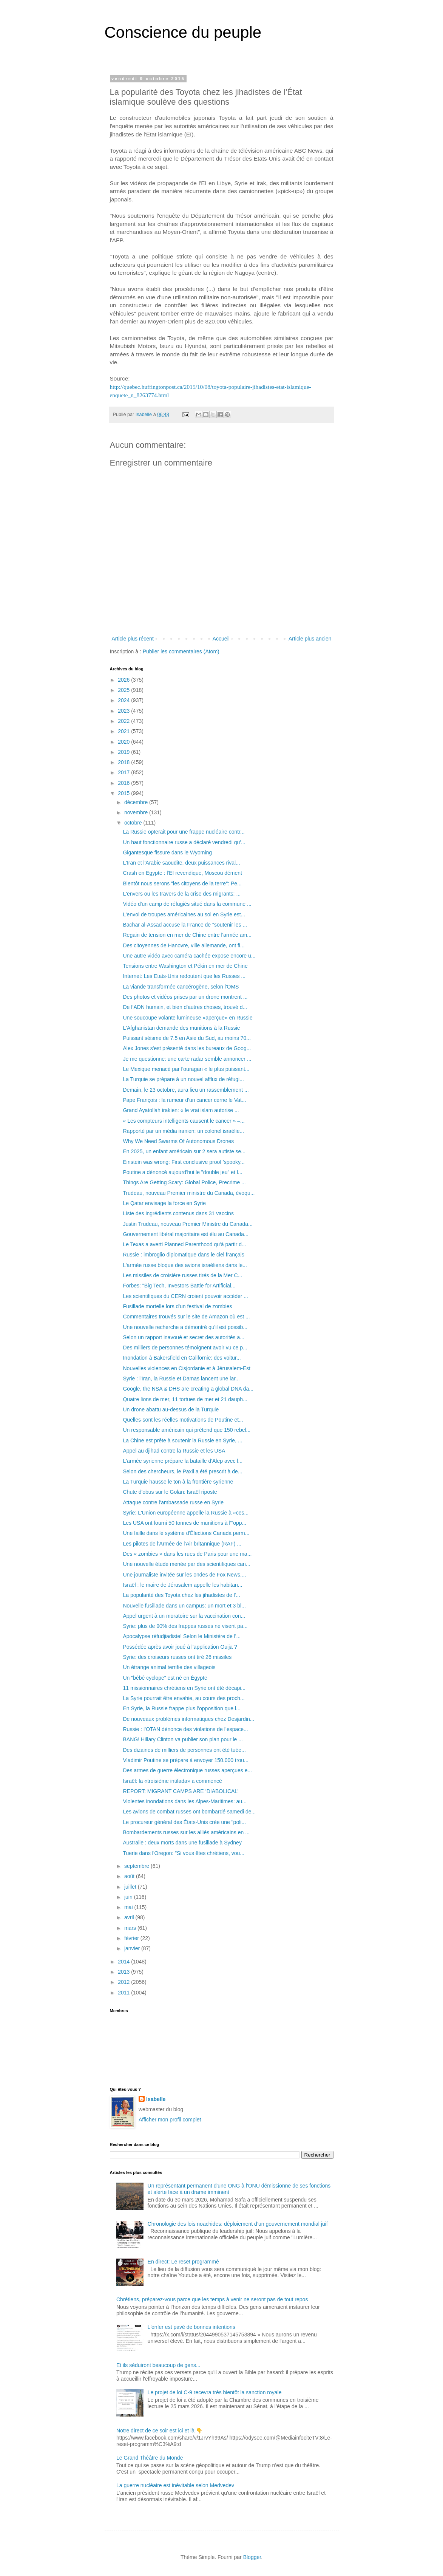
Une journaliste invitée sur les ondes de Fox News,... (184, 1575)
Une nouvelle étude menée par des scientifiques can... (186, 1564)
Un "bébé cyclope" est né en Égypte (165, 1678)
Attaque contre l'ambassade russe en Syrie (173, 1502)
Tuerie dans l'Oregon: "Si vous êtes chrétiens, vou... (183, 1853)
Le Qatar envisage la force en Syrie (164, 1203)
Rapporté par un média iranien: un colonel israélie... (183, 1131)
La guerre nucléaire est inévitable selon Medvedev (175, 2485)
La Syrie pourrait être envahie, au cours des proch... (183, 1698)
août (130, 1876)
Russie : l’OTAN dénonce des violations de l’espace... (185, 1729)
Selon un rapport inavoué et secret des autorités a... (183, 1337)
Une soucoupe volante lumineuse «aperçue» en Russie (187, 1018)
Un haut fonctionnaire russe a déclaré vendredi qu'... (184, 842)
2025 (124, 690)
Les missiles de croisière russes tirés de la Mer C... (182, 1275)
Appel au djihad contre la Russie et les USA (174, 1451)
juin (129, 1897)
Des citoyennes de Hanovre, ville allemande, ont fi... (183, 945)
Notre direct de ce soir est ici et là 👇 (159, 2430)
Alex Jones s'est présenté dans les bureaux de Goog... (187, 1048)
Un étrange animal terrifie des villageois (169, 1667)
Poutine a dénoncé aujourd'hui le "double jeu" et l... (182, 1172)
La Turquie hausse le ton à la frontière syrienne (178, 1482)
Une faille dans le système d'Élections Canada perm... (186, 1533)
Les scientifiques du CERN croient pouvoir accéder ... (185, 1296)
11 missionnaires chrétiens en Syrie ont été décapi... (184, 1688)
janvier (132, 1948)
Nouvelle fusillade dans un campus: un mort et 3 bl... (184, 1606)
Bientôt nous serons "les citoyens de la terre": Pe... (182, 883)
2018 (124, 762)
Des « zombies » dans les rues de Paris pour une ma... (187, 1554)
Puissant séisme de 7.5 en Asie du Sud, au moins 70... (187, 1038)
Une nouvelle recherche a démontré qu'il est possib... (185, 1327)
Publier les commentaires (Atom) (181, 651)
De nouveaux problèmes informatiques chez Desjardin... (188, 1719)
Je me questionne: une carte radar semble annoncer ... (187, 1059)
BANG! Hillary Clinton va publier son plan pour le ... (182, 1739)
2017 (124, 772)
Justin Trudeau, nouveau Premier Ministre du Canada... (187, 1224)
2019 (124, 752)
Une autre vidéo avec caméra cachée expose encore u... (189, 956)
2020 (124, 742)
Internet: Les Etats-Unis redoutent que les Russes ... (184, 976)
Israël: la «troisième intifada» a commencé (172, 1781)
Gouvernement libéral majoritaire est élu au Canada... (185, 1234)
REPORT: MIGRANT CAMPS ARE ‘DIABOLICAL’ (180, 1791)
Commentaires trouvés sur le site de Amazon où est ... (186, 1317)
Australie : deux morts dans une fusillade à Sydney (182, 1843)
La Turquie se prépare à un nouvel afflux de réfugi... (183, 1079)
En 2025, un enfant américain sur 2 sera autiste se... (184, 1151)
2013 (124, 1972)
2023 (124, 711)
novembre (136, 812)
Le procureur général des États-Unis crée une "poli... (184, 1822)
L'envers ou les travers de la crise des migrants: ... (182, 894)
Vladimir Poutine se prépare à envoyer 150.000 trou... (185, 1760)
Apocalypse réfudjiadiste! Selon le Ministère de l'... (182, 1636)
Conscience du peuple (183, 32)
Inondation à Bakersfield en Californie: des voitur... (182, 1358)
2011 (124, 1993)
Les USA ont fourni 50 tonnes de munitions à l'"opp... (184, 1523)
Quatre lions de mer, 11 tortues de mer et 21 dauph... (185, 1399)
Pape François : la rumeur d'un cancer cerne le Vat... (184, 1100)
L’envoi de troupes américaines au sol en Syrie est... (184, 914)
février (132, 1938)
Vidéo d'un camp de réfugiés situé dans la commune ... (187, 904)
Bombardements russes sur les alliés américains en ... (186, 1832)
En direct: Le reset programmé (183, 2262)
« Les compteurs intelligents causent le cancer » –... (183, 1121)
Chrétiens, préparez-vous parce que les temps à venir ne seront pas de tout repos (212, 2299)
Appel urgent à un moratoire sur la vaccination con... (184, 1616)
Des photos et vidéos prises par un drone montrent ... (185, 997)
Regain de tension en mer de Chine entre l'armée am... (187, 935)
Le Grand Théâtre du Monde (149, 2458)
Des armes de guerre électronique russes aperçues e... (187, 1770)
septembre (137, 1866)
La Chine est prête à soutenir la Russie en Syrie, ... (182, 1440)
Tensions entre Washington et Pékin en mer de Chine (185, 966)
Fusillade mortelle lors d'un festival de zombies (177, 1306)
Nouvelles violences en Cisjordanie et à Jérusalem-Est (186, 1368)
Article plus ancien (310, 639)
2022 (124, 721)
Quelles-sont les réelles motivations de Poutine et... (183, 1420)
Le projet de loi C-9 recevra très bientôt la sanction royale (215, 2392)
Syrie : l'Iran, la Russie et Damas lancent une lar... (181, 1378)
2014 (124, 1962)
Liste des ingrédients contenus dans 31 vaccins (178, 1213)
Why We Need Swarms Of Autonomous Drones (178, 1141)
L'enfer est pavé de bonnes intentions (191, 2327)
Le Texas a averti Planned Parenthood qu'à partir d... (184, 1244)
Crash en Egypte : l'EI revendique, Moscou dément (182, 873)
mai (129, 1907)
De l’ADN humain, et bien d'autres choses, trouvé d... (185, 1007)
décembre (136, 802)
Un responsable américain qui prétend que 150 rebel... (186, 1430)
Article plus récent (133, 639)
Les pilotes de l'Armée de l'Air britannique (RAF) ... (182, 1544)
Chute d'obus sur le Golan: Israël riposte (170, 1492)
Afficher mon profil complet (170, 2119)
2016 (124, 783)
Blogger (252, 2557)
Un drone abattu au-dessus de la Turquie (171, 1409)
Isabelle (155, 2099)
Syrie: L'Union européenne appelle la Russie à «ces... (186, 1513)
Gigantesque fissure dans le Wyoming (167, 852)
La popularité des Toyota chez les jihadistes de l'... (181, 1595)
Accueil (221, 639)
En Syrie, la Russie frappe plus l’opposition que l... (181, 1708)
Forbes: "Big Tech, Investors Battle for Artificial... (179, 1286)
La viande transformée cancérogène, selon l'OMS (181, 987)
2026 (124, 680)
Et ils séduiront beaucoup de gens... (158, 2365)
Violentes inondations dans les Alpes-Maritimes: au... (184, 1801)
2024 (124, 700)
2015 (124, 793)
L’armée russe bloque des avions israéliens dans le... (185, 1265)
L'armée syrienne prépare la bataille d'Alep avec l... (182, 1461)
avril (130, 1917)
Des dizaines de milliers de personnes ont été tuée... (184, 1750)
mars (130, 1928)
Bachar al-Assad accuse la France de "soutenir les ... (185, 925)
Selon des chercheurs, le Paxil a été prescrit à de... (182, 1471)
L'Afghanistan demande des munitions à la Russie (181, 1028)
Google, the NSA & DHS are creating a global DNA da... (188, 1389)
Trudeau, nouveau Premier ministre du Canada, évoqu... (189, 1193)
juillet (131, 1887)
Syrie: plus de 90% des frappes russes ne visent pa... (185, 1626)
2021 (124, 731)
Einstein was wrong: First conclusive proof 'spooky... (183, 1162)
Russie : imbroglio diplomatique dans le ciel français (183, 1255)
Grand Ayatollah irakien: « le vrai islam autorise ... (181, 1110)
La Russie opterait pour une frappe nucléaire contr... (183, 832)
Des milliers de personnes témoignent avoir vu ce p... (185, 1347)
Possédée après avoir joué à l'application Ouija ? (180, 1647)
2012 (124, 1982)
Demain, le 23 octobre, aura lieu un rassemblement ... (186, 1090)
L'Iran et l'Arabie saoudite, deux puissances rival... (181, 863)
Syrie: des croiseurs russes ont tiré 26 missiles (177, 1657)
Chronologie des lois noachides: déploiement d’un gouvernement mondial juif (238, 2224)
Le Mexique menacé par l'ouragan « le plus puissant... (186, 1069)
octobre (134, 823)
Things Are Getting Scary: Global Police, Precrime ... (184, 1182)
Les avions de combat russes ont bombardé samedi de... (189, 1812)
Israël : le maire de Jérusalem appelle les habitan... (182, 1585)
